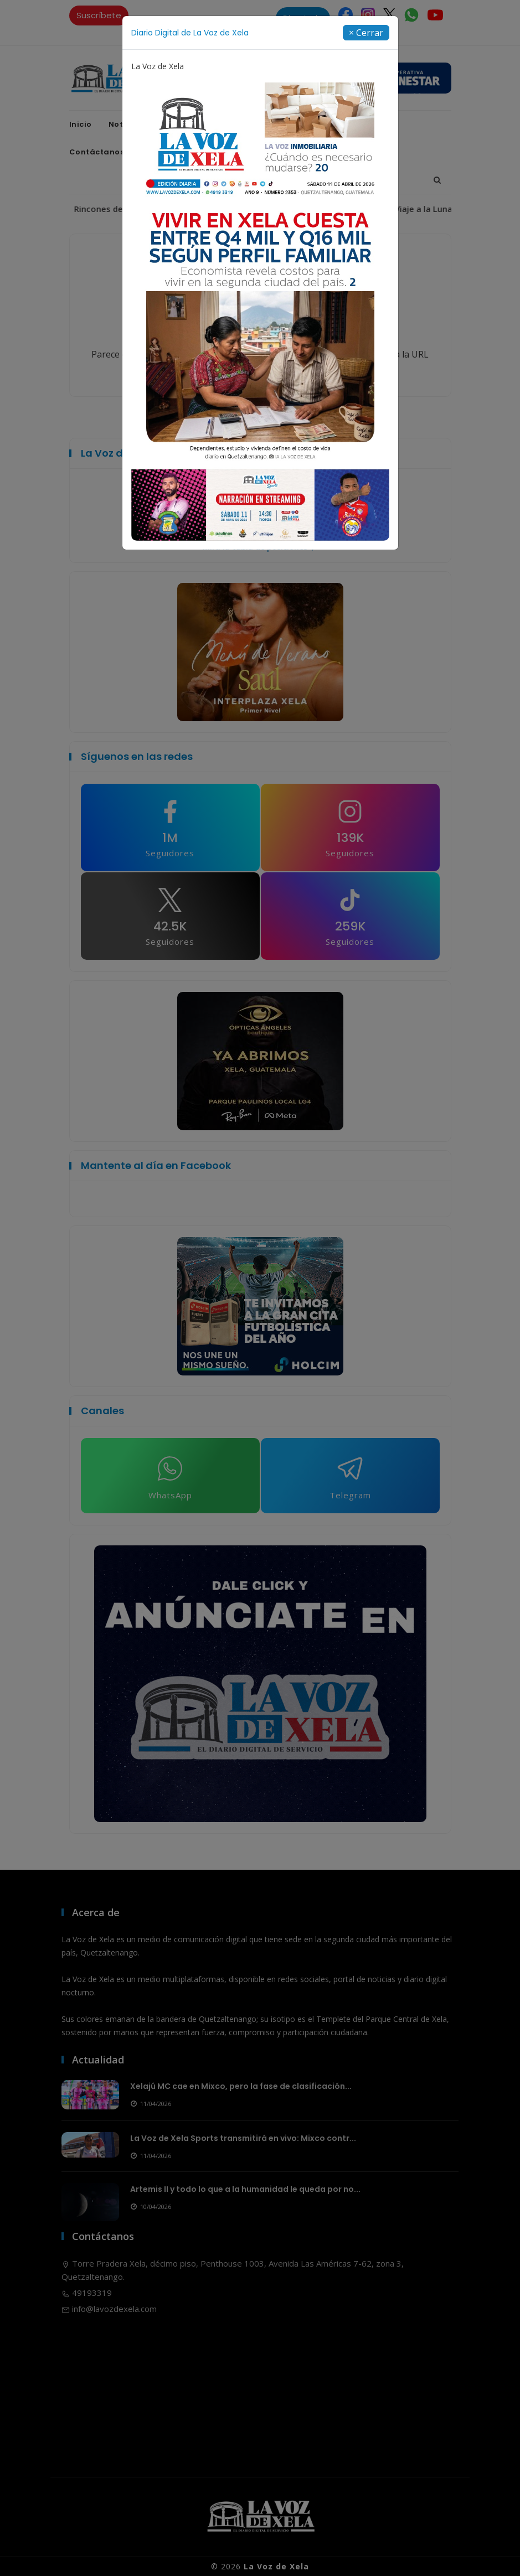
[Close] (366, 32)
